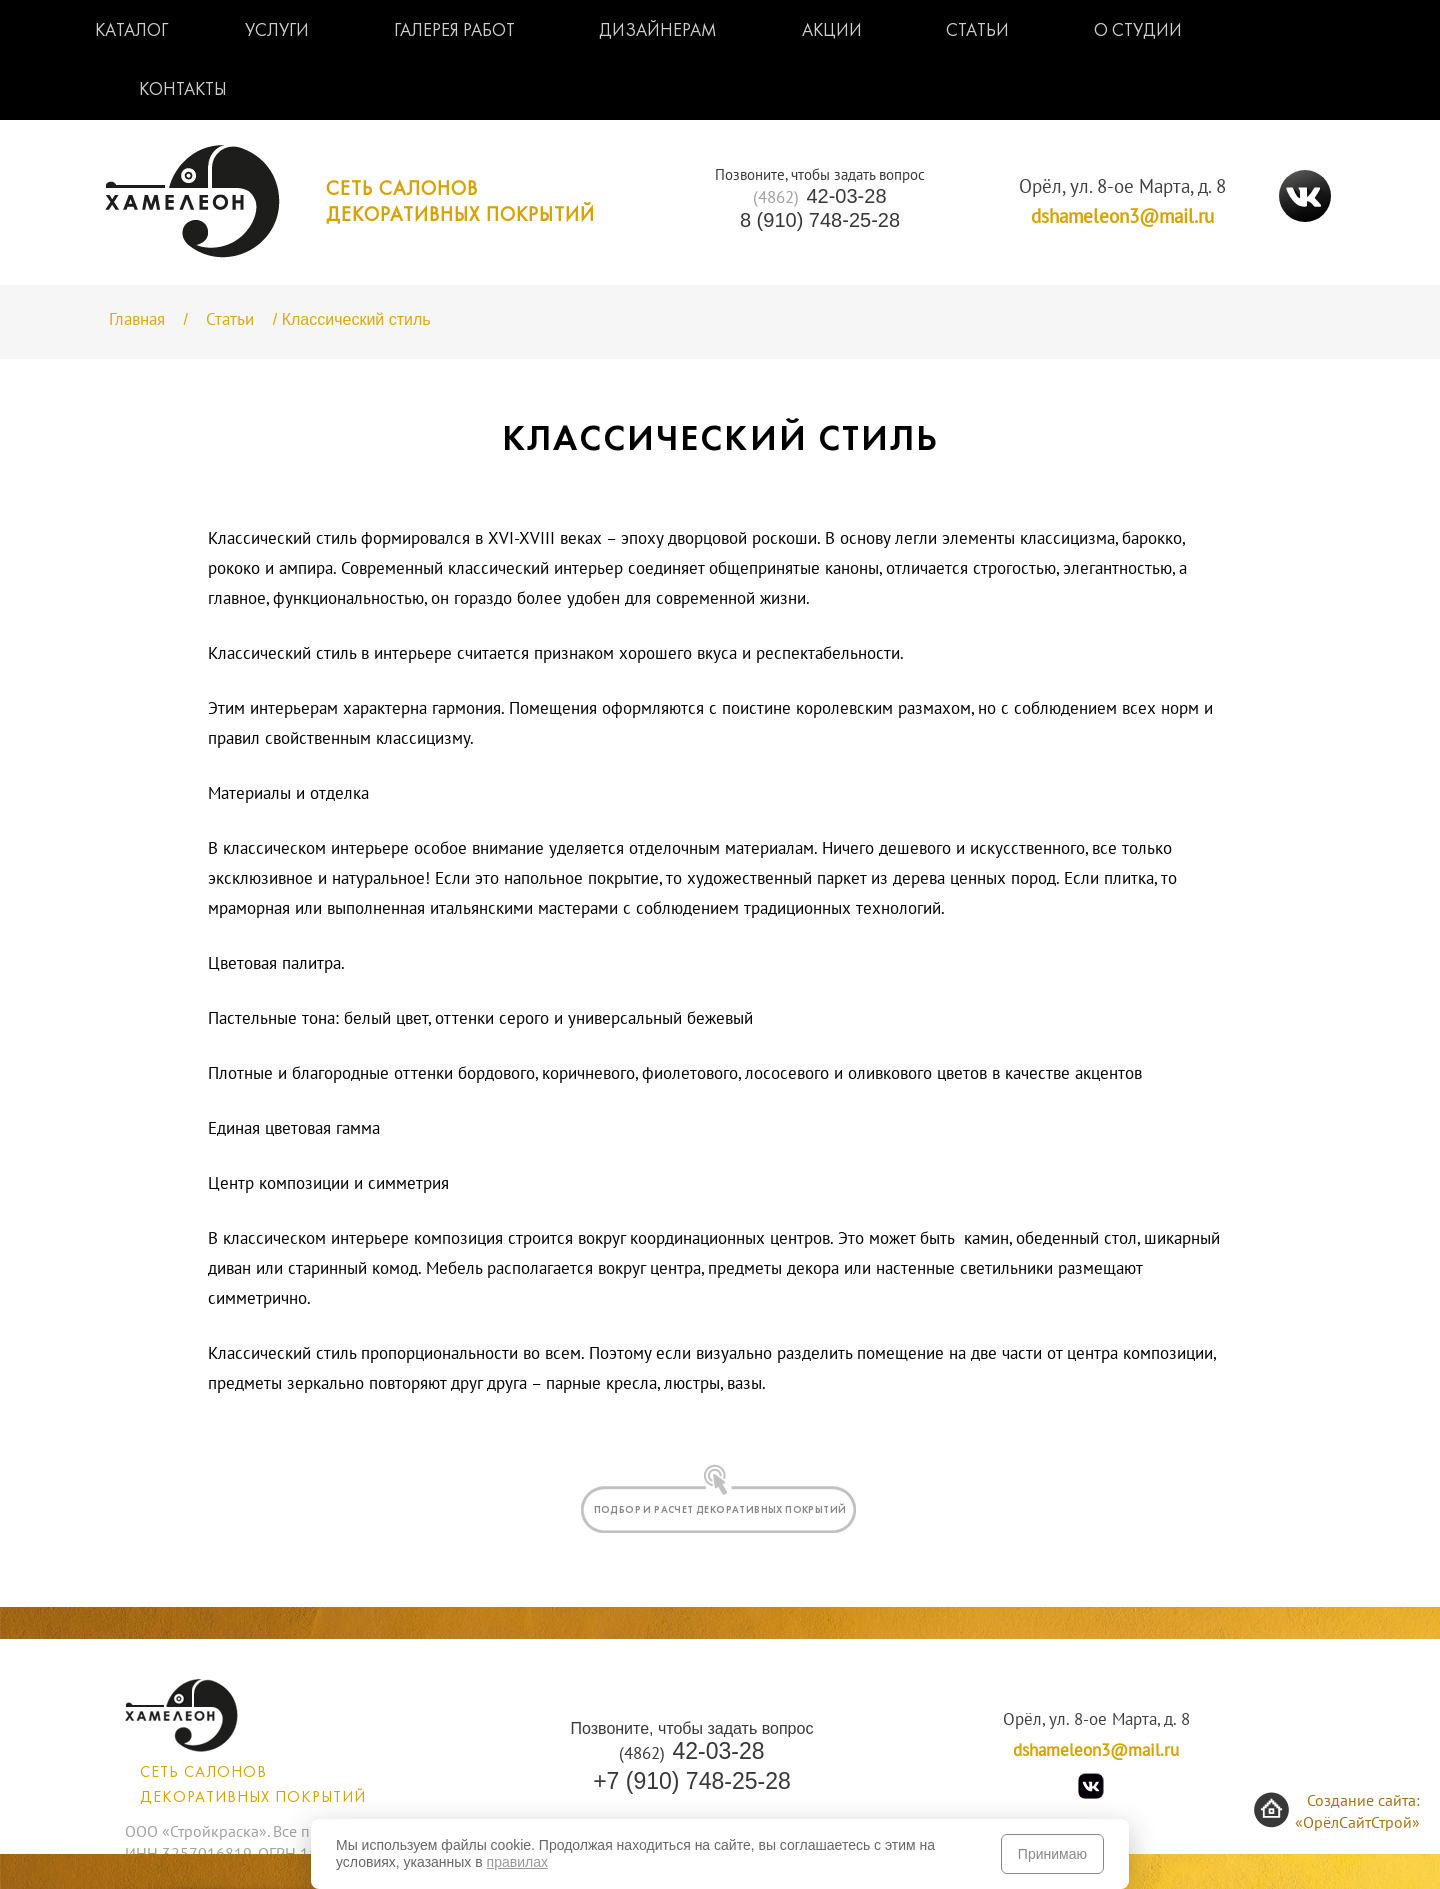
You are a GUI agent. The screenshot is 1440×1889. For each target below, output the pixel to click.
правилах (517, 1862)
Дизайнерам (658, 31)
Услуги (277, 31)
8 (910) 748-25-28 (820, 220)
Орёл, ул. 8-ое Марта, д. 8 (1122, 187)
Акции (832, 31)
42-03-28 (819, 196)
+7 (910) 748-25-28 (692, 1781)
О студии (1138, 31)
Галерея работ (454, 31)
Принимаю (1052, 1854)
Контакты (183, 90)
